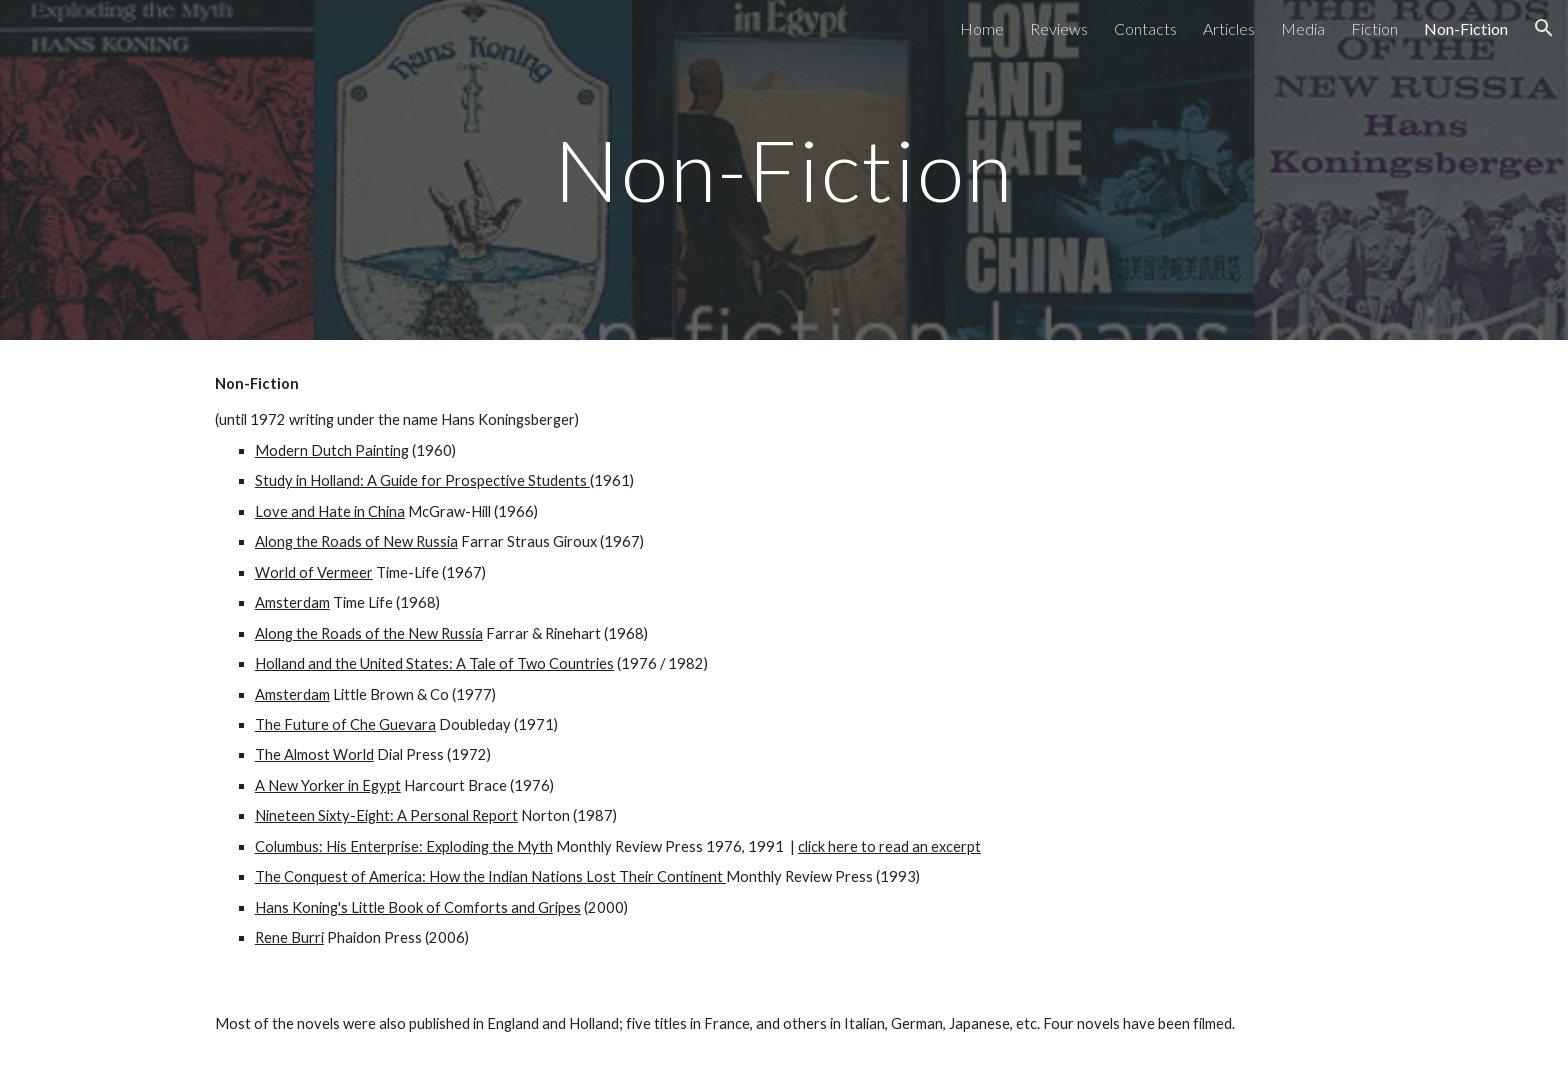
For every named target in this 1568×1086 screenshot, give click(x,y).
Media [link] (1303, 28)
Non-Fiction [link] (1466, 28)
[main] (784, 169)
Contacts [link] (1145, 28)
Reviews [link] (1059, 28)
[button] (1544, 28)
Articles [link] (1229, 28)
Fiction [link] (1374, 28)
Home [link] (982, 28)
